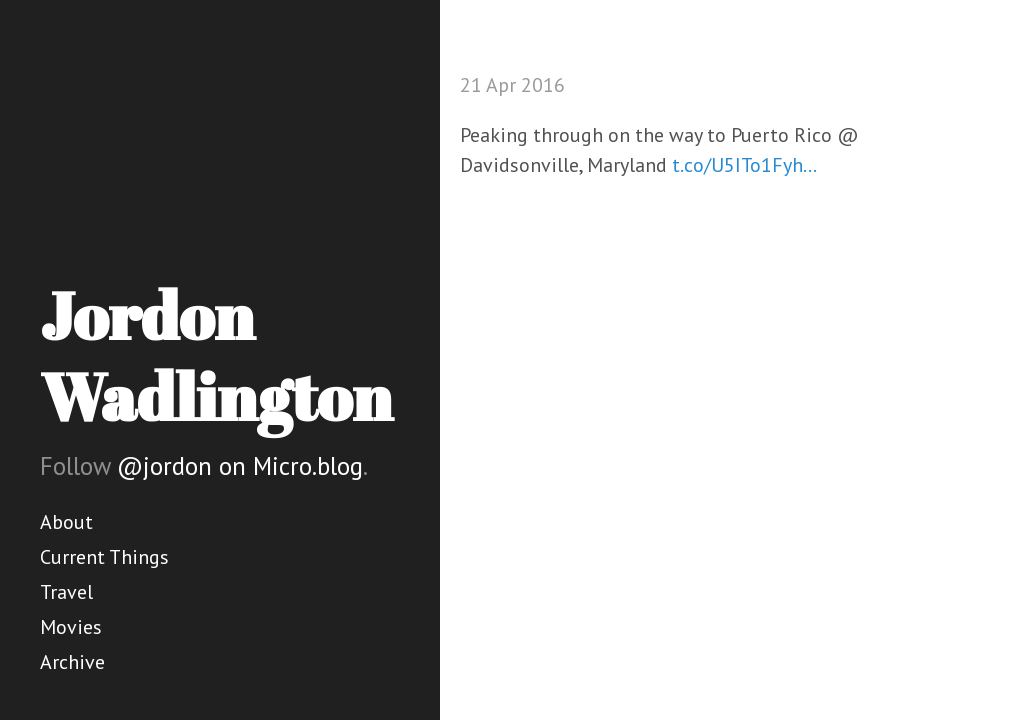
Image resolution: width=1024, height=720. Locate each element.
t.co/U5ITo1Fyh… (744, 165)
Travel (66, 592)
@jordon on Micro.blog (240, 466)
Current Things (104, 557)
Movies (71, 627)
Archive (72, 662)
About (66, 522)
